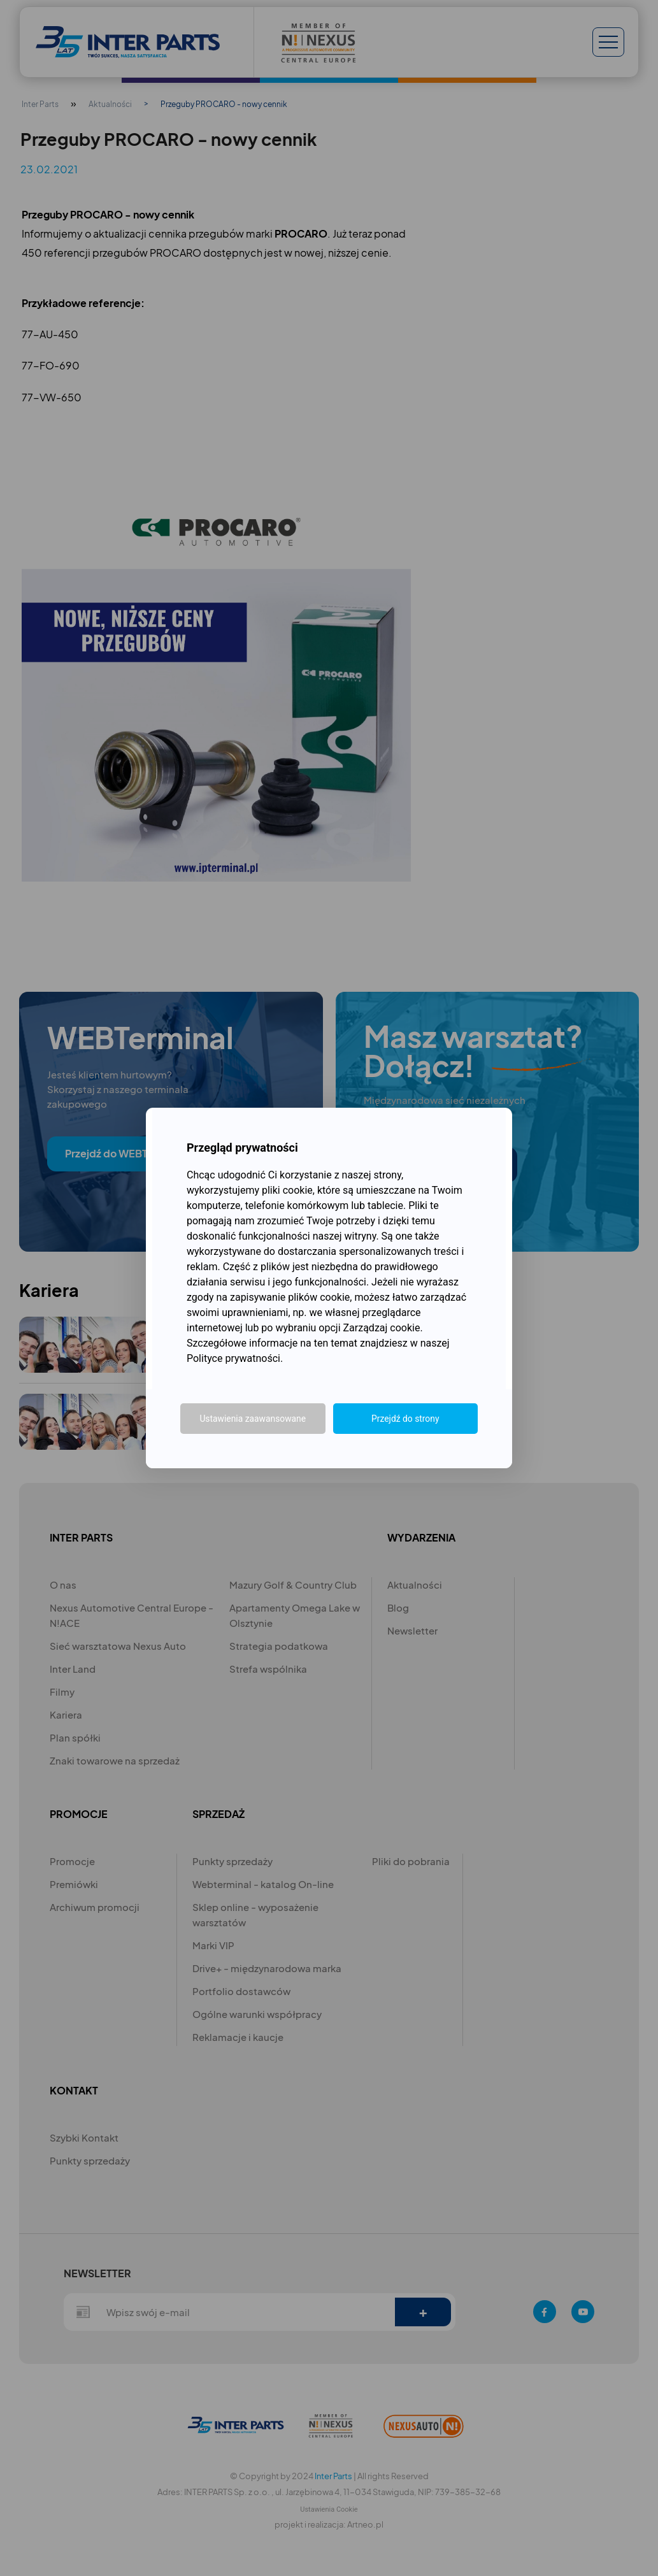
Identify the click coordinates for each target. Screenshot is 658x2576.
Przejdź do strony (405, 1418)
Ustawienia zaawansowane (252, 1418)
